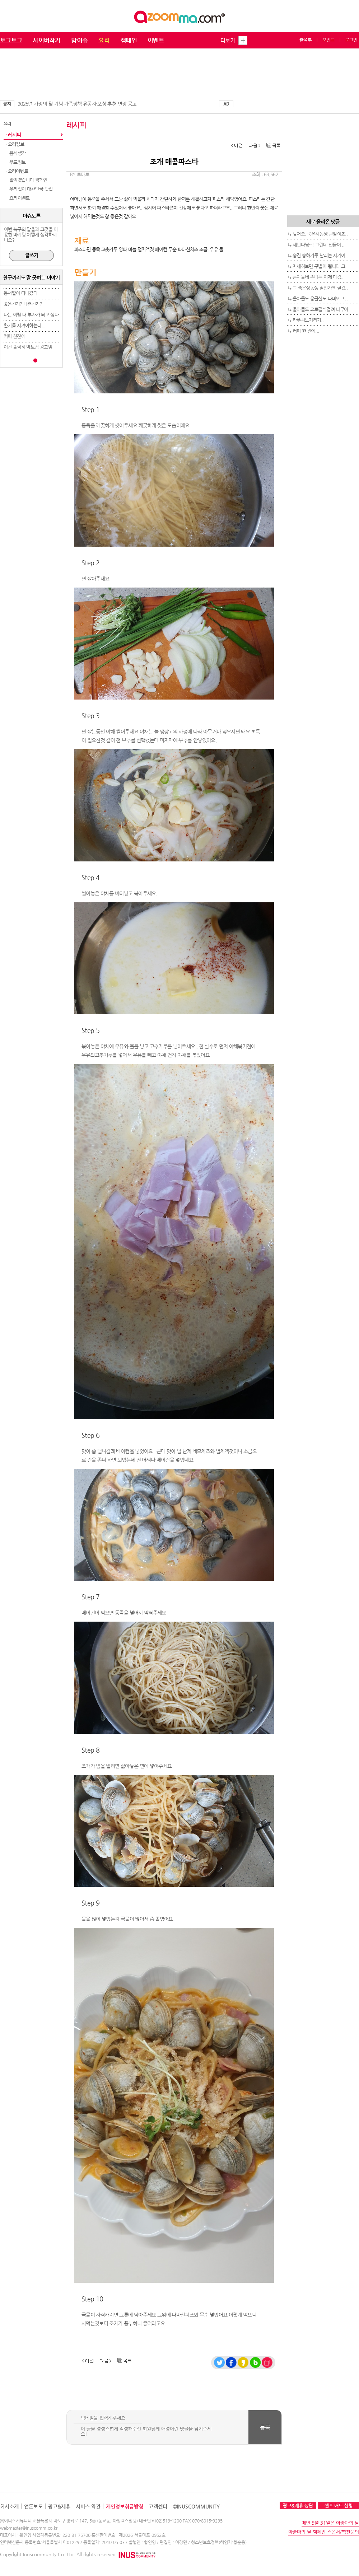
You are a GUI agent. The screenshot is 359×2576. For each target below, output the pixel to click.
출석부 (305, 39)
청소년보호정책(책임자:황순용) (219, 2542)
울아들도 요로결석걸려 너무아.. (321, 309)
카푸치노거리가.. (308, 320)
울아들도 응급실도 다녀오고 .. (320, 298)
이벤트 (156, 40)
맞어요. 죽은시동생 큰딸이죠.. (320, 234)
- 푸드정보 (15, 162)
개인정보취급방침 (124, 2506)
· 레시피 (13, 134)
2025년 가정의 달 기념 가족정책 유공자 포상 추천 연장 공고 (77, 104)
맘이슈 (79, 40)
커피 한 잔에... (306, 330)
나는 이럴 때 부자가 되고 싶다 (31, 314)
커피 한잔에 (14, 336)
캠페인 (128, 40)
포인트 (328, 39)
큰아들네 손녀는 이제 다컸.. (318, 277)
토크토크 (11, 40)
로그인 (351, 39)
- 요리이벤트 (17, 198)
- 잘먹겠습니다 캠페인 (26, 180)
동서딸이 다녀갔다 (20, 293)
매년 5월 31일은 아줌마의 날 (330, 2522)
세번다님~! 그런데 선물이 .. (318, 244)
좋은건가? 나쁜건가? (23, 304)
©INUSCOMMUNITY (196, 2506)
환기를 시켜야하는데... (24, 325)
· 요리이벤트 (16, 171)
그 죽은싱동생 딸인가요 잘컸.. (320, 287)
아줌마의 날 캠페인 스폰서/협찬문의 (323, 2531)
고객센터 (158, 2506)
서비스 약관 (88, 2506)
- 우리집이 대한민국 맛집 (28, 189)
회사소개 (9, 2506)
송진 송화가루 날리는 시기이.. (320, 255)
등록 (265, 2427)
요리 (103, 40)
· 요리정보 (14, 144)
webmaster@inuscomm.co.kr (28, 2527)
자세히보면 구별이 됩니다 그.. (320, 266)
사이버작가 (46, 40)
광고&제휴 (59, 2506)
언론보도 (33, 2506)
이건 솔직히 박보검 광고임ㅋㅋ (32, 347)
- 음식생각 (15, 153)
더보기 (227, 40)
